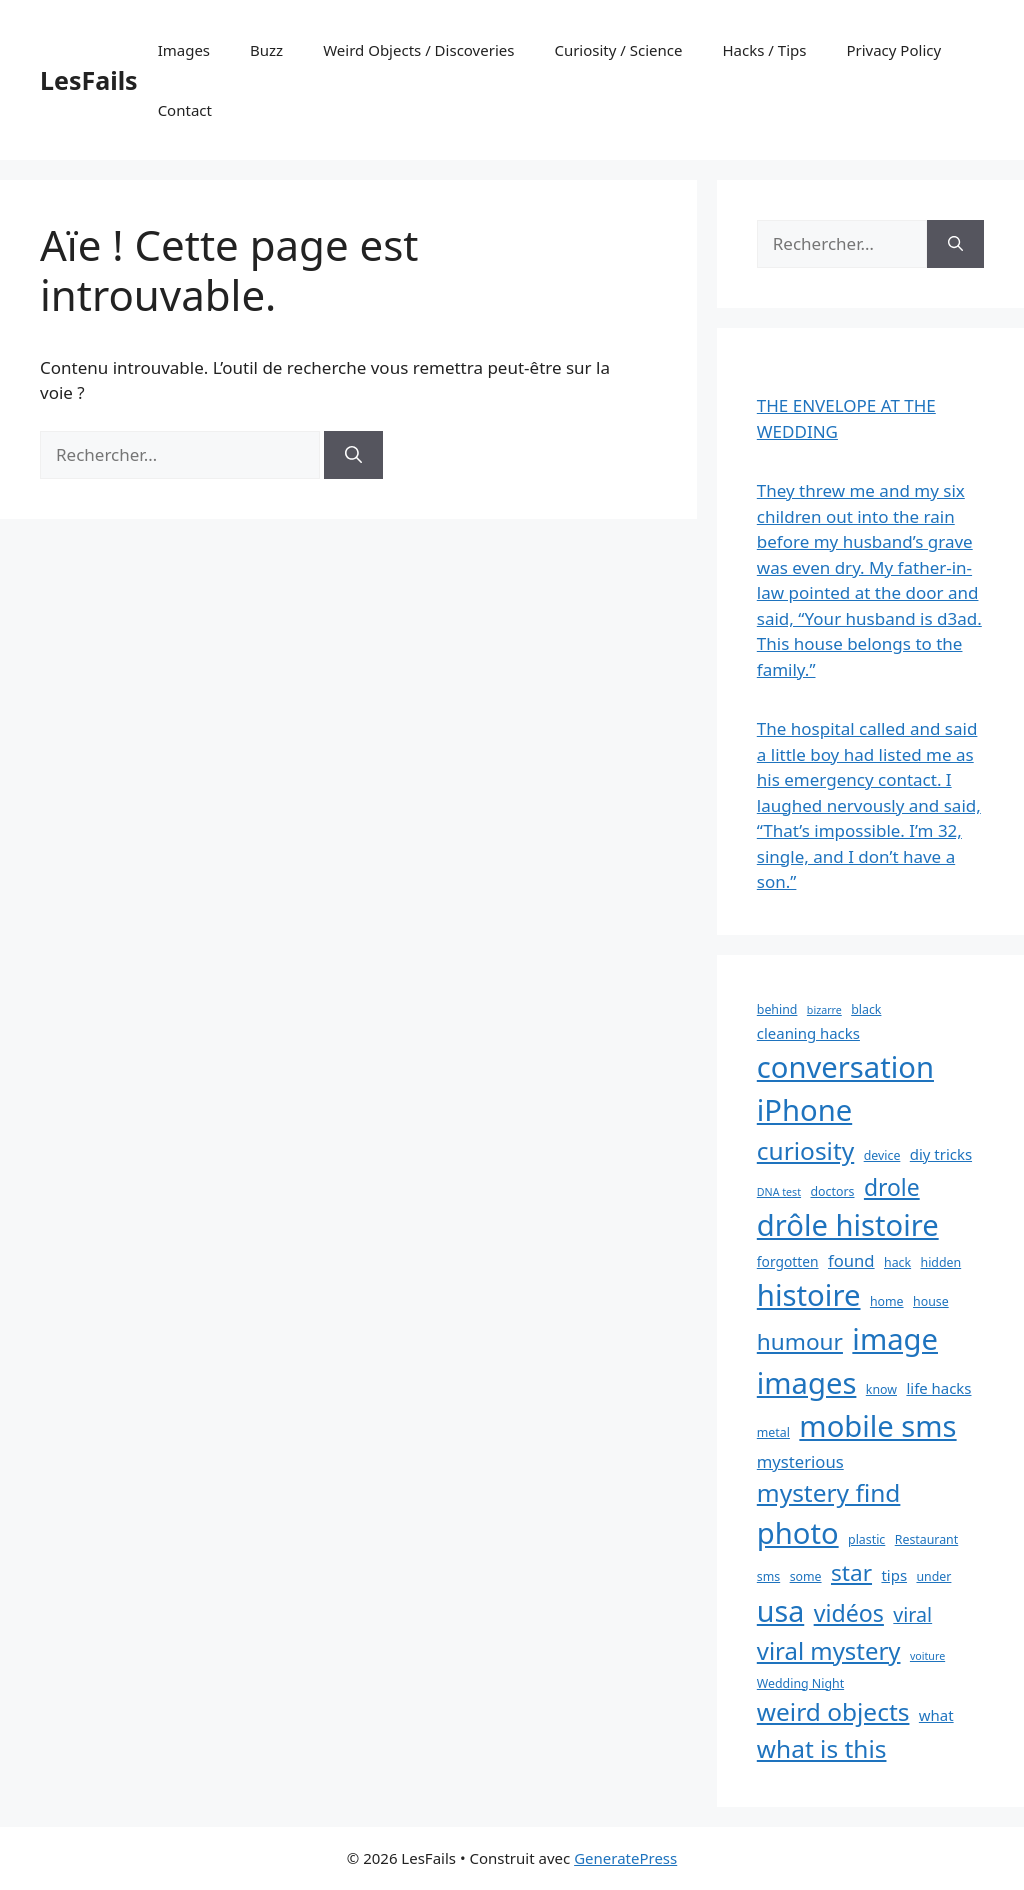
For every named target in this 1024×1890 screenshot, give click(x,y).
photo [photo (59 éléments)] (798, 1533)
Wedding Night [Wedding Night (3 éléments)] (800, 1683)
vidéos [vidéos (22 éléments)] (849, 1613)
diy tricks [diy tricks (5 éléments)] (941, 1154)
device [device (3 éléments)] (882, 1155)
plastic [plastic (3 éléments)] (866, 1539)
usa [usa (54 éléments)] (780, 1610)
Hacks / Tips (765, 50)
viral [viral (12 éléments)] (912, 1614)
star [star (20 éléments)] (851, 1572)
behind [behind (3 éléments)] (777, 1009)
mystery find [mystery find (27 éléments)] (829, 1492)
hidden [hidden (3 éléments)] (941, 1262)
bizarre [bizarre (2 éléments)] (824, 1010)
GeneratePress (625, 1858)
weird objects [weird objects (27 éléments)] (833, 1711)
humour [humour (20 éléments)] (800, 1341)
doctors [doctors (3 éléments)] (833, 1191)
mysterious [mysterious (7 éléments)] (800, 1461)
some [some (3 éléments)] (806, 1576)
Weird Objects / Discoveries (418, 50)
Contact (185, 110)
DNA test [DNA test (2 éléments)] (779, 1192)
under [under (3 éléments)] (933, 1576)
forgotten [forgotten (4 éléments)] (788, 1261)
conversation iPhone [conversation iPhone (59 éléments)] (845, 1089)
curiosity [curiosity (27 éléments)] (805, 1150)
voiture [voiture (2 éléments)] (927, 1656)
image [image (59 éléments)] (895, 1339)
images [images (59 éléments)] (807, 1383)
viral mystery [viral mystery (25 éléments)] (829, 1650)
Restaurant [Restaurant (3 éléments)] (927, 1539)
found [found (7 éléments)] (851, 1260)
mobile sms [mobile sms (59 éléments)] (877, 1426)
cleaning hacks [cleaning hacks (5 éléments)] (808, 1033)
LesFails (89, 80)
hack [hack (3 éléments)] (897, 1262)
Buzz (266, 50)
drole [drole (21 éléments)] (892, 1187)
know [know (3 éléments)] (881, 1389)
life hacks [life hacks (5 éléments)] (938, 1388)
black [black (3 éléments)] (866, 1009)
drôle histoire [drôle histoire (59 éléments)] (848, 1225)
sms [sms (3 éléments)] (768, 1576)
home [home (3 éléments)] (887, 1301)
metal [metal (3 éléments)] (773, 1432)
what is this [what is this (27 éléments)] (822, 1748)
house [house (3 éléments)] (931, 1301)
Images (184, 50)
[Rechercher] (353, 455)
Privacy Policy (893, 50)
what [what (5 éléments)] (936, 1715)
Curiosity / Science (618, 50)
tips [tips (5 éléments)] (894, 1575)
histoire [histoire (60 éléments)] (809, 1295)
